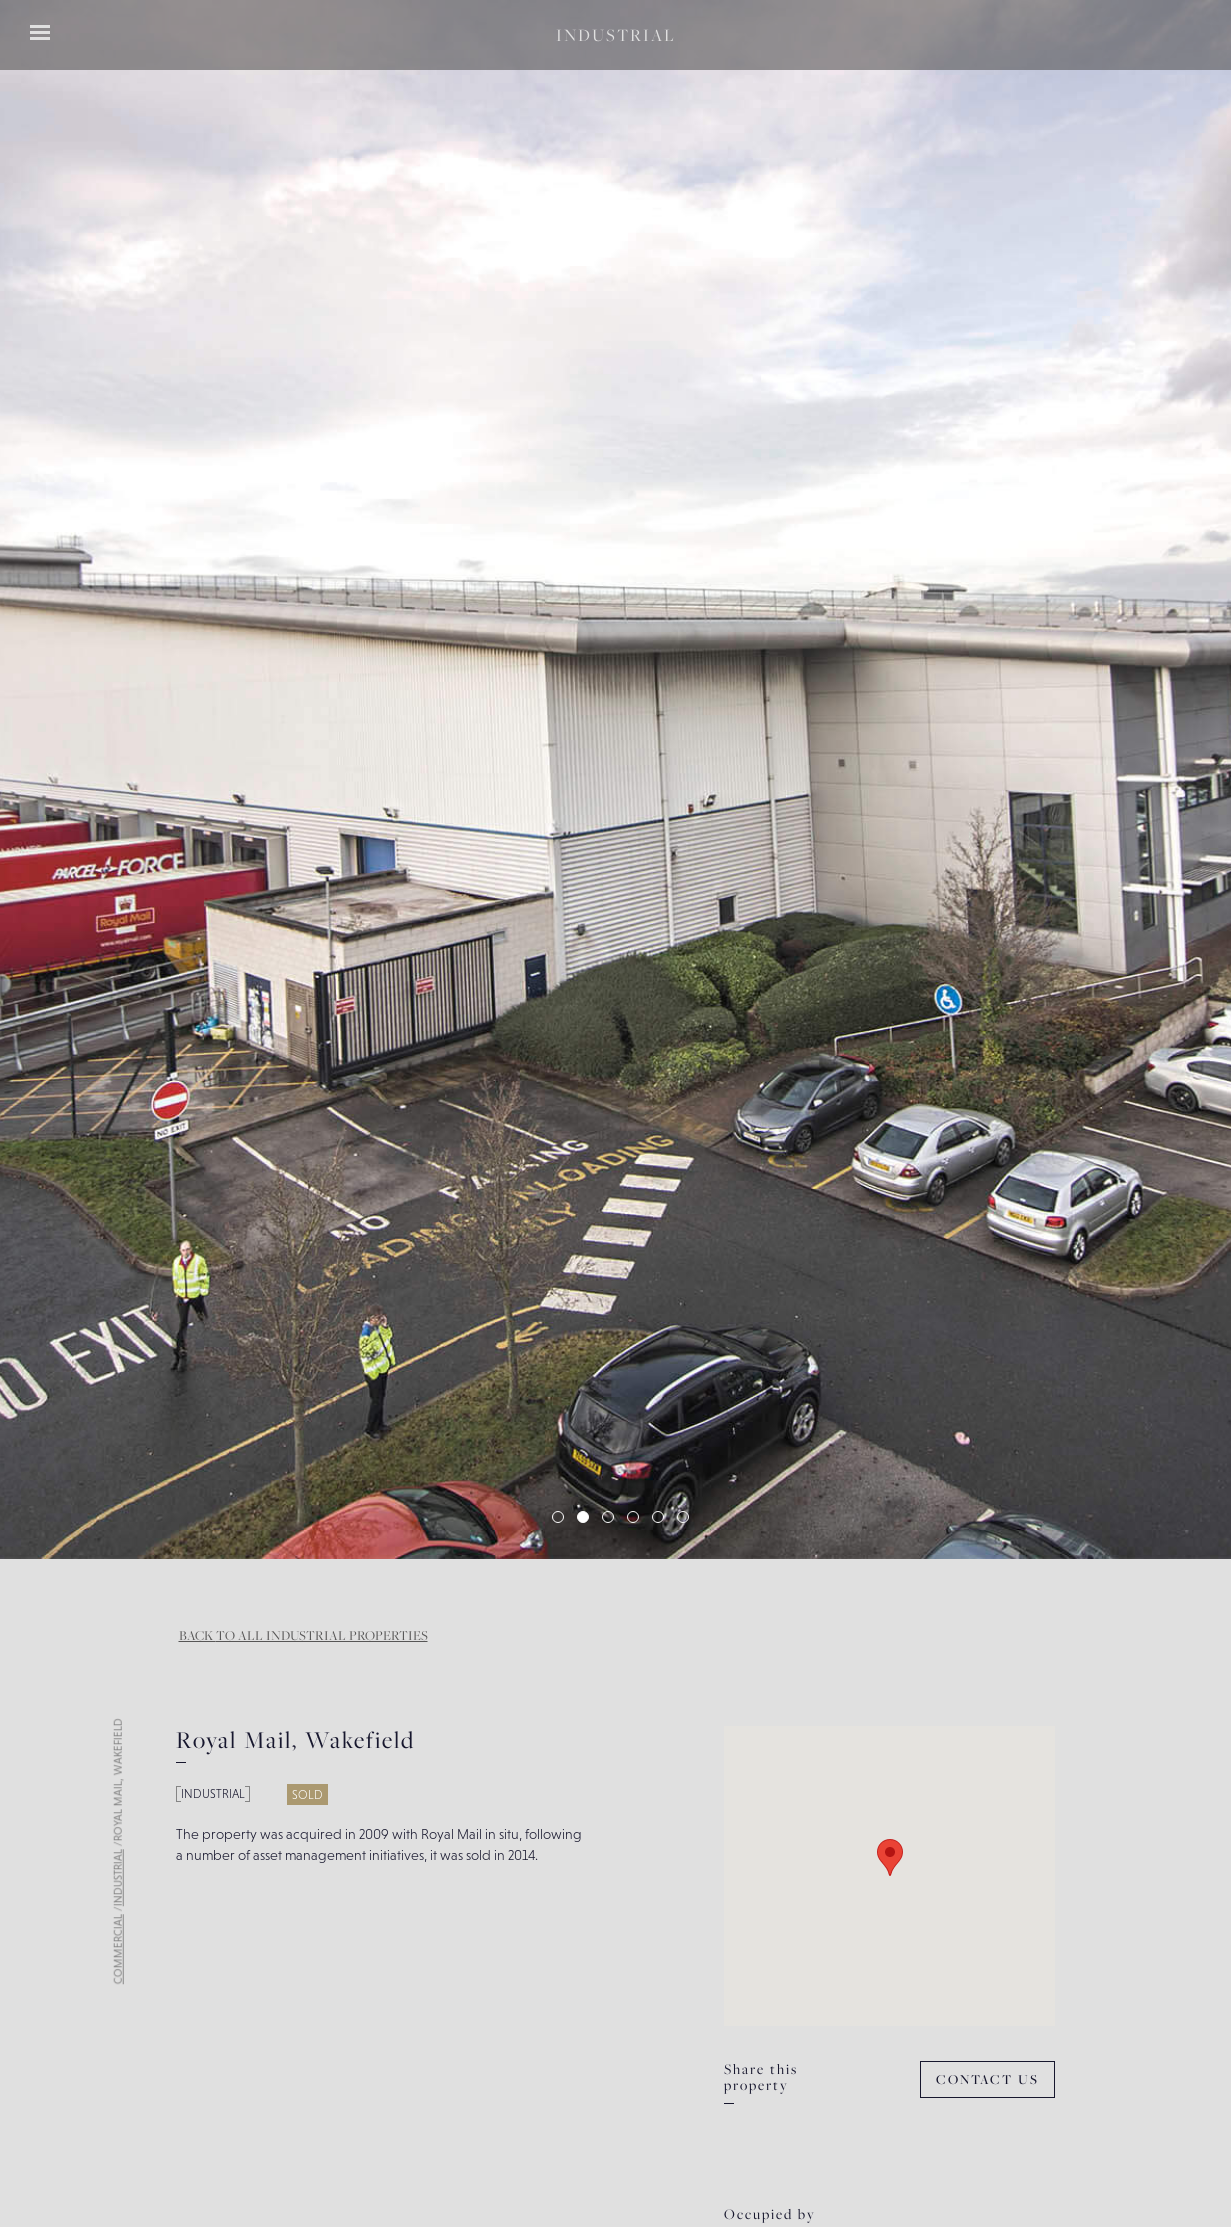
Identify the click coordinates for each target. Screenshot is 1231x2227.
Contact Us (987, 2080)
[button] (60, 779)
